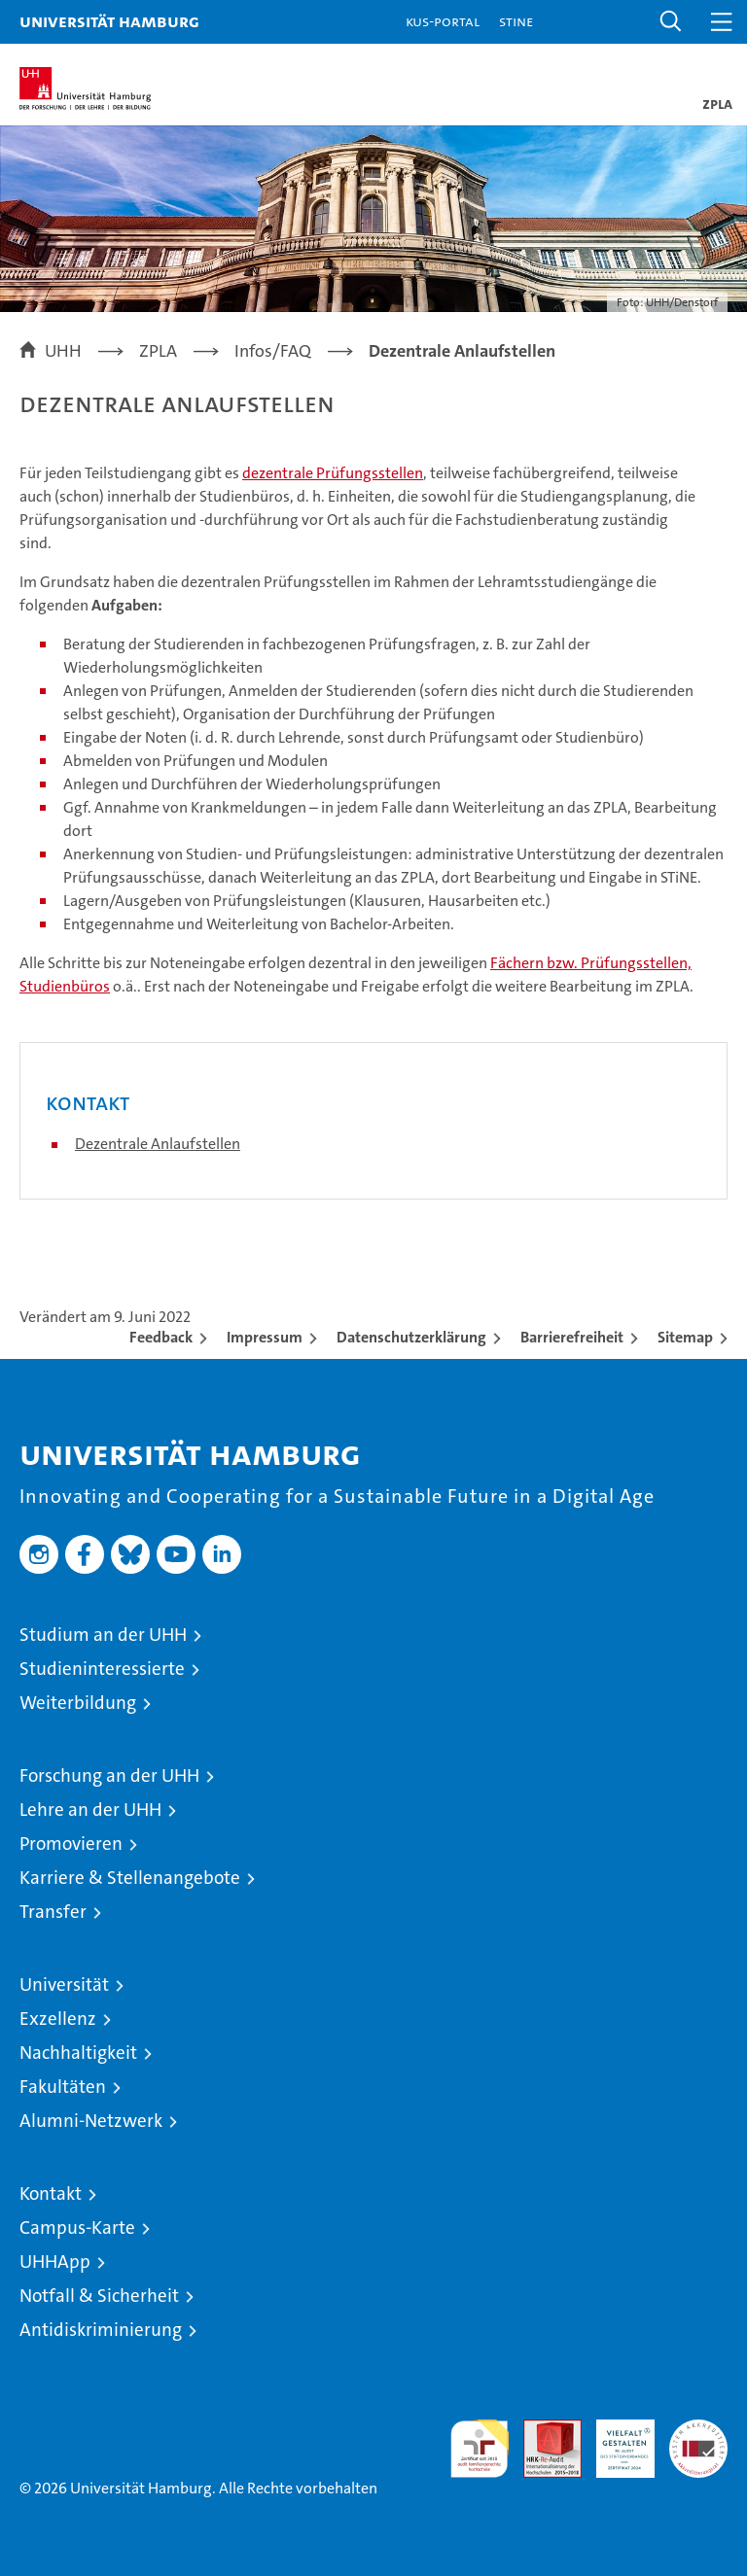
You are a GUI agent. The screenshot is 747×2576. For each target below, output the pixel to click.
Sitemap (685, 1337)
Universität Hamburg (109, 21)
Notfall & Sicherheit (99, 2295)
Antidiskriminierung (100, 2329)
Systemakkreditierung (698, 2429)
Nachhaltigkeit (78, 2052)
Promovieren (71, 1843)
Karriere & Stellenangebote (129, 1877)
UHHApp (54, 2261)
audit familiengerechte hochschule (479, 2448)
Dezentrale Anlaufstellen (157, 1143)
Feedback (161, 1337)
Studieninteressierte (102, 1668)
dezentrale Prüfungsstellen (332, 473)
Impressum (264, 1337)
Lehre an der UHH (90, 1809)
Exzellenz (57, 2018)
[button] (671, 22)
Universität (64, 1984)
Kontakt (50, 2193)
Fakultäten (62, 2086)
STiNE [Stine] (516, 21)
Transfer (53, 1911)
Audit (541, 2429)
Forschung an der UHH (109, 1775)
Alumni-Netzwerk (90, 2120)
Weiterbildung (77, 1702)
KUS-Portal (443, 21)
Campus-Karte (77, 2227)
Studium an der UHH (103, 1634)
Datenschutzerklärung (411, 1337)
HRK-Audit (614, 2439)
